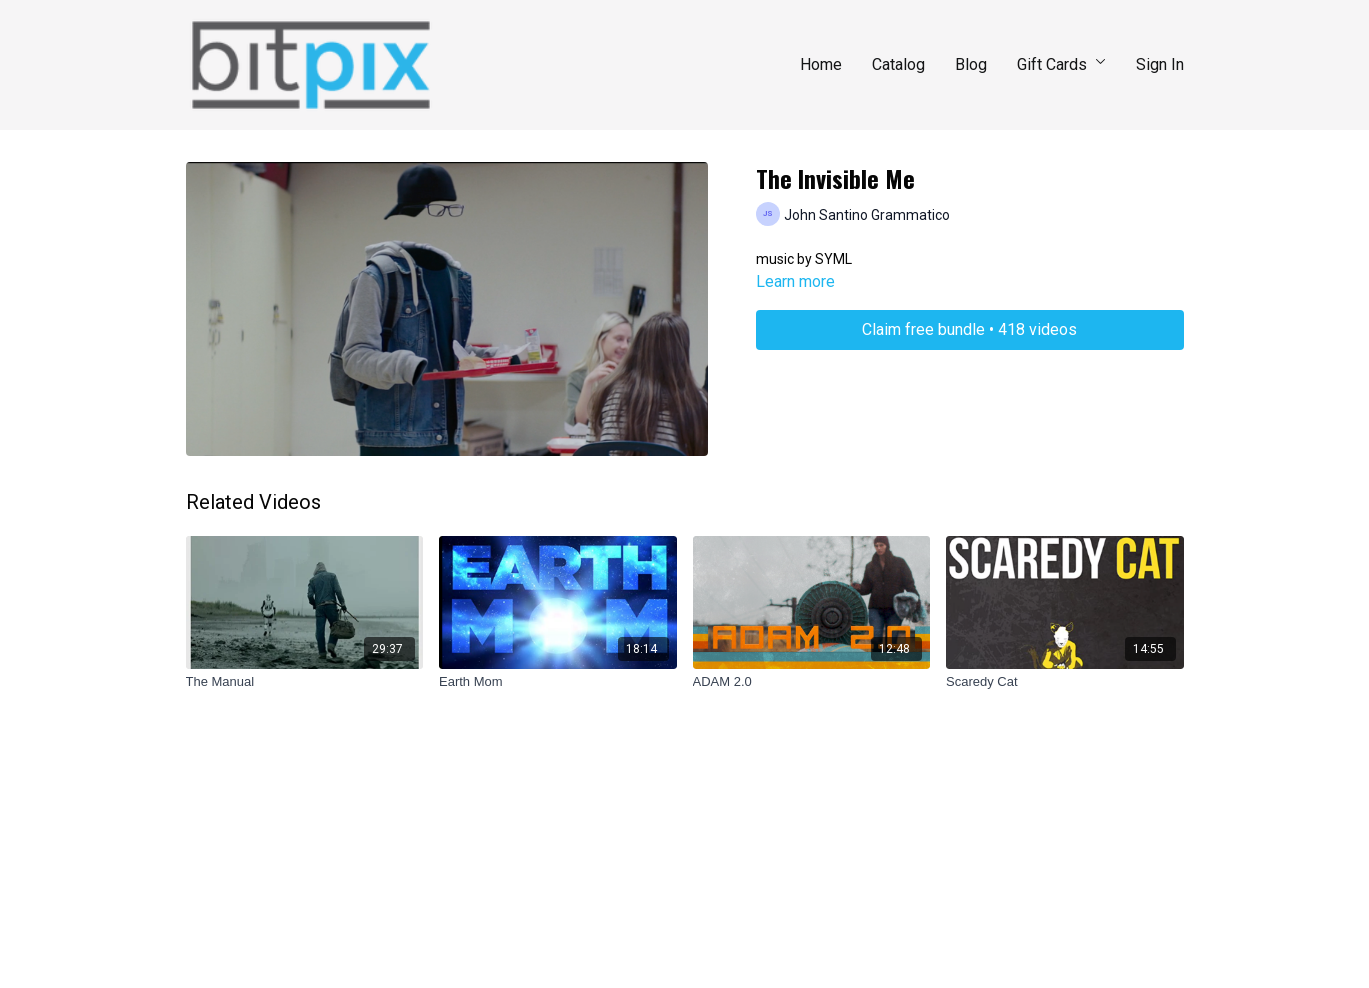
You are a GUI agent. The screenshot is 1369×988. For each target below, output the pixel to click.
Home (821, 64)
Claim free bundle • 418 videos (969, 329)
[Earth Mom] (558, 682)
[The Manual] (305, 682)
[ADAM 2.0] (812, 682)
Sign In (1160, 64)
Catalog (898, 64)
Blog (971, 64)
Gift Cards (1061, 64)
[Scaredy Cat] (1065, 682)
